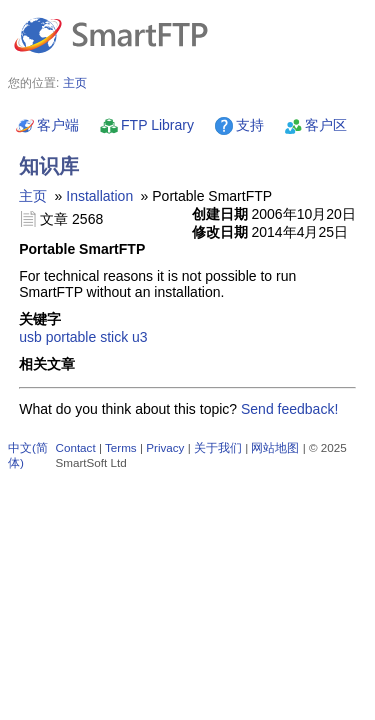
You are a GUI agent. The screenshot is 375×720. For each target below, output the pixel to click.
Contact (76, 447)
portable (71, 337)
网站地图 (275, 447)
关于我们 (218, 447)
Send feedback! (289, 409)
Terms (121, 447)
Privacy (165, 447)
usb (30, 337)
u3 (140, 337)
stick (114, 337)
